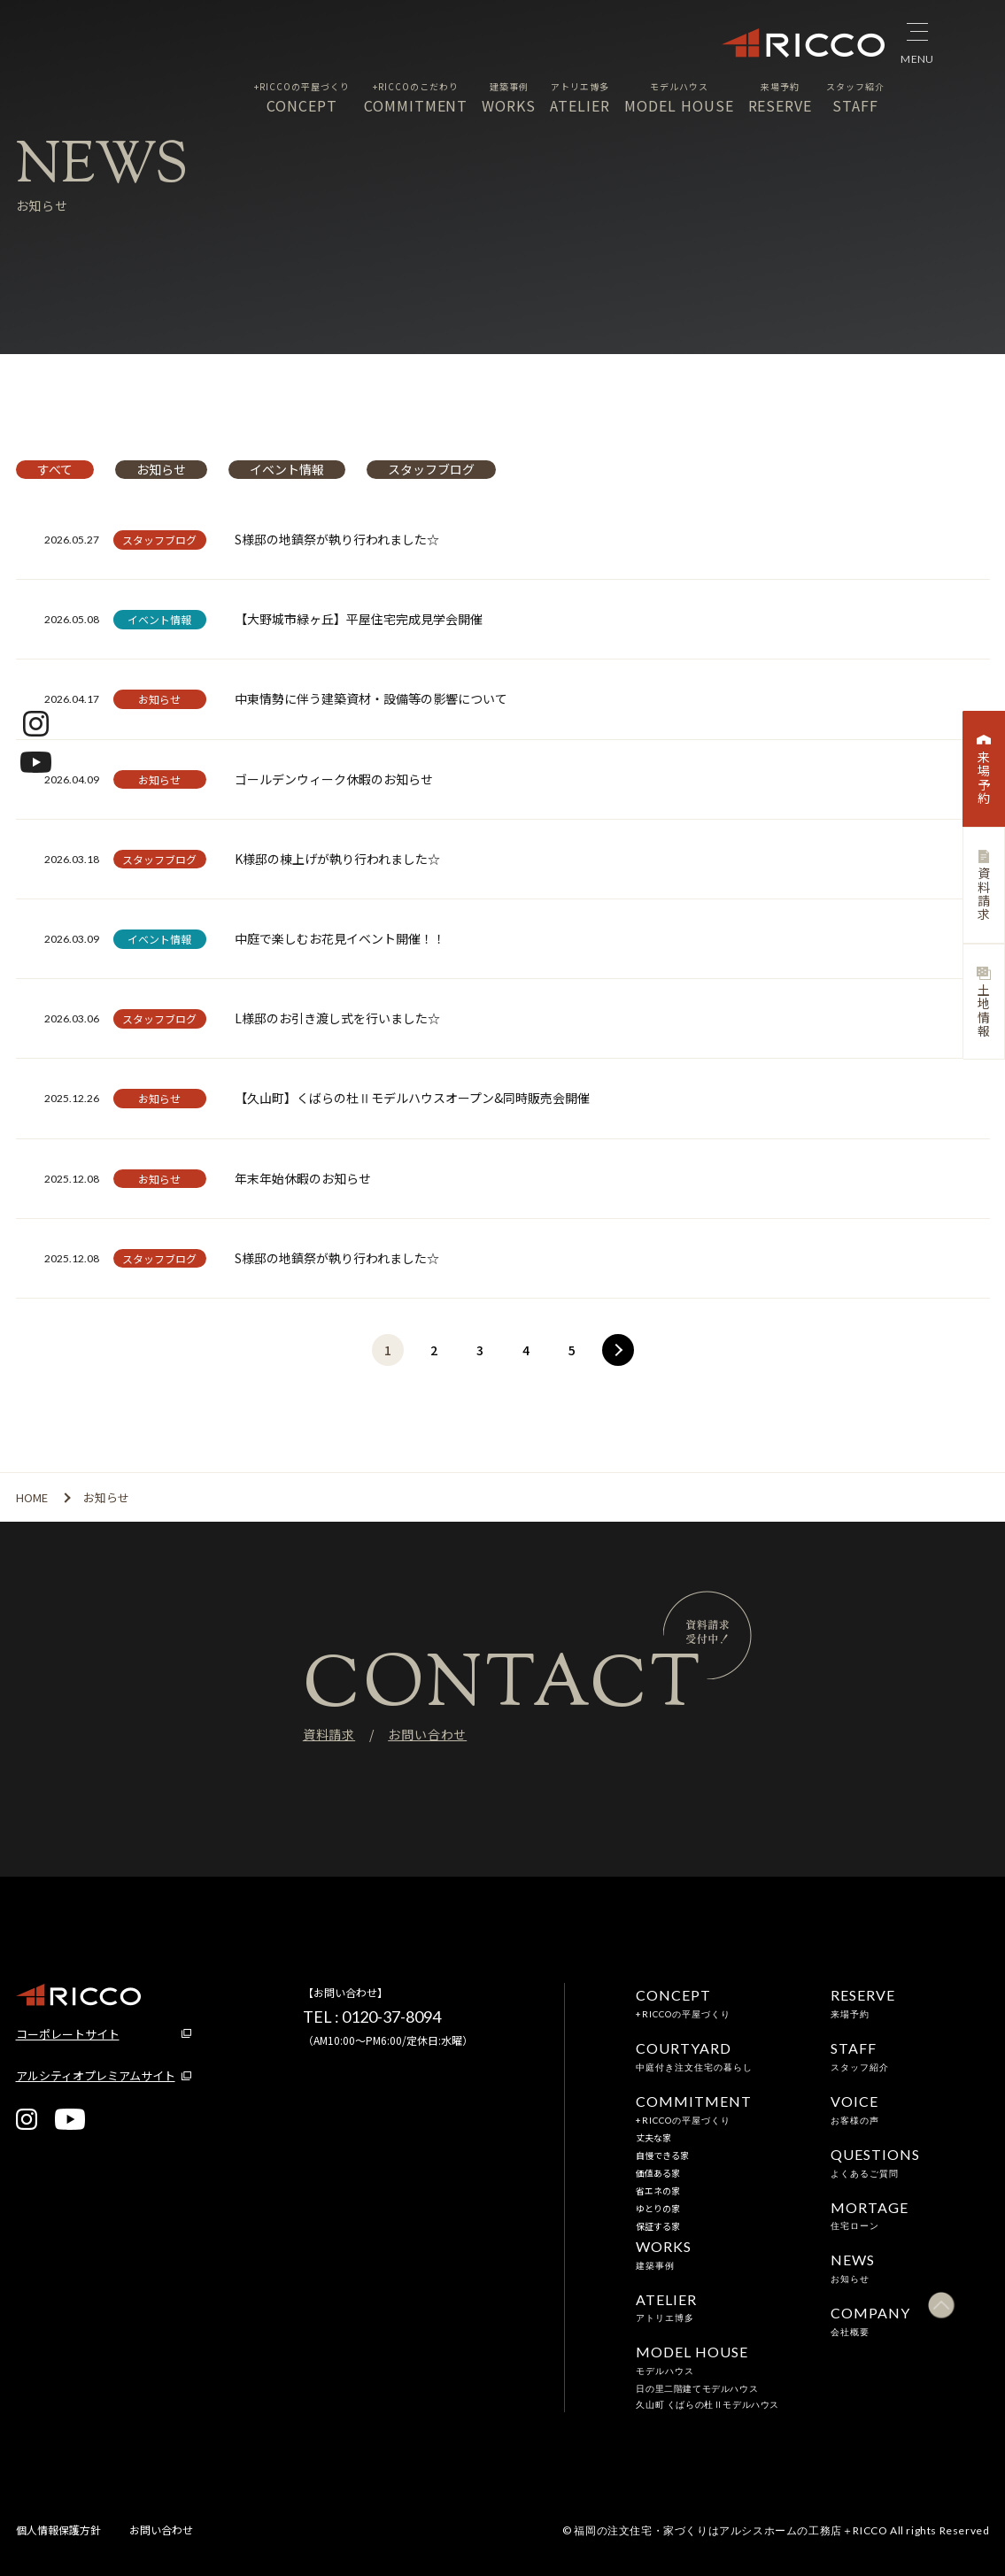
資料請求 (984, 885)
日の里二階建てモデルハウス (697, 2388)
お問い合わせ (427, 1734)
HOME (32, 1497)
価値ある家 (658, 2172)
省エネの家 (658, 2190)
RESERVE (780, 97)
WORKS (509, 97)
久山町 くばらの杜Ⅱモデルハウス (707, 2404)
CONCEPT (302, 97)
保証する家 (658, 2226)
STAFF (855, 97)
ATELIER (580, 97)
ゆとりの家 (658, 2208)
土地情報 (984, 1002)
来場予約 (984, 769)
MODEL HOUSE (679, 97)
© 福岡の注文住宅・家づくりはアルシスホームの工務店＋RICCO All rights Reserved (775, 2530)
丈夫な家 (653, 2137)
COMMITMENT (416, 97)
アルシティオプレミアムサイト (95, 2075)
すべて (55, 469)
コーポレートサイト (68, 2033)
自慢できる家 (662, 2155)
